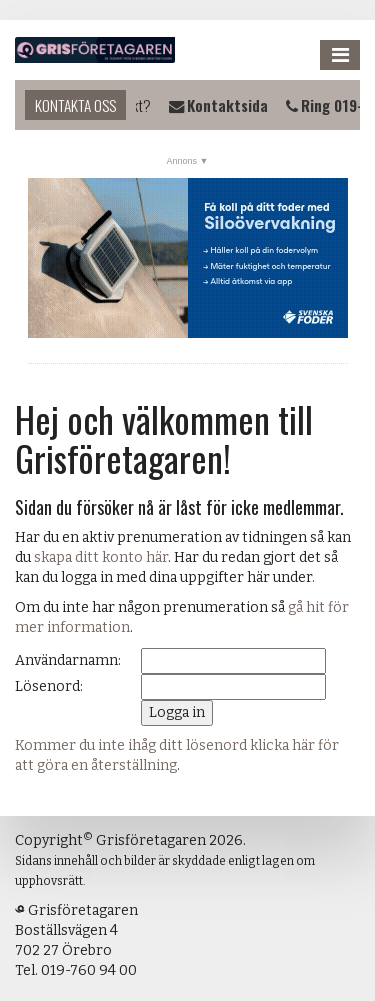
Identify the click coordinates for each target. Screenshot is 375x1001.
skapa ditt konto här (101, 557)
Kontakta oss (75, 105)
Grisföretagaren (95, 50)
